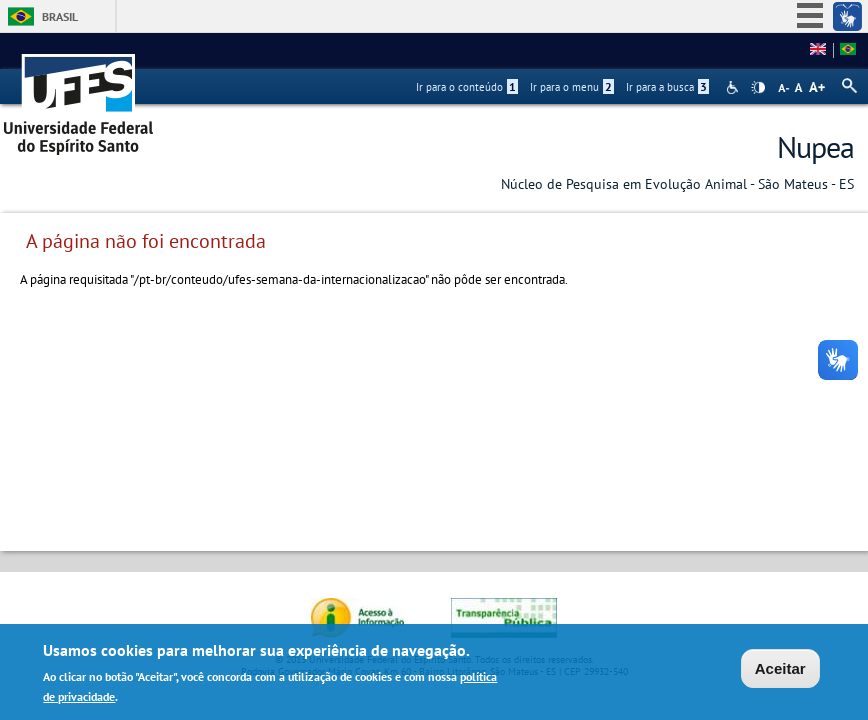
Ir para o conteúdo (467, 87)
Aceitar (780, 668)
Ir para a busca (667, 87)
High (758, 88)
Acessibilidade (734, 87)
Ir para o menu (572, 87)
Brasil (60, 16)
